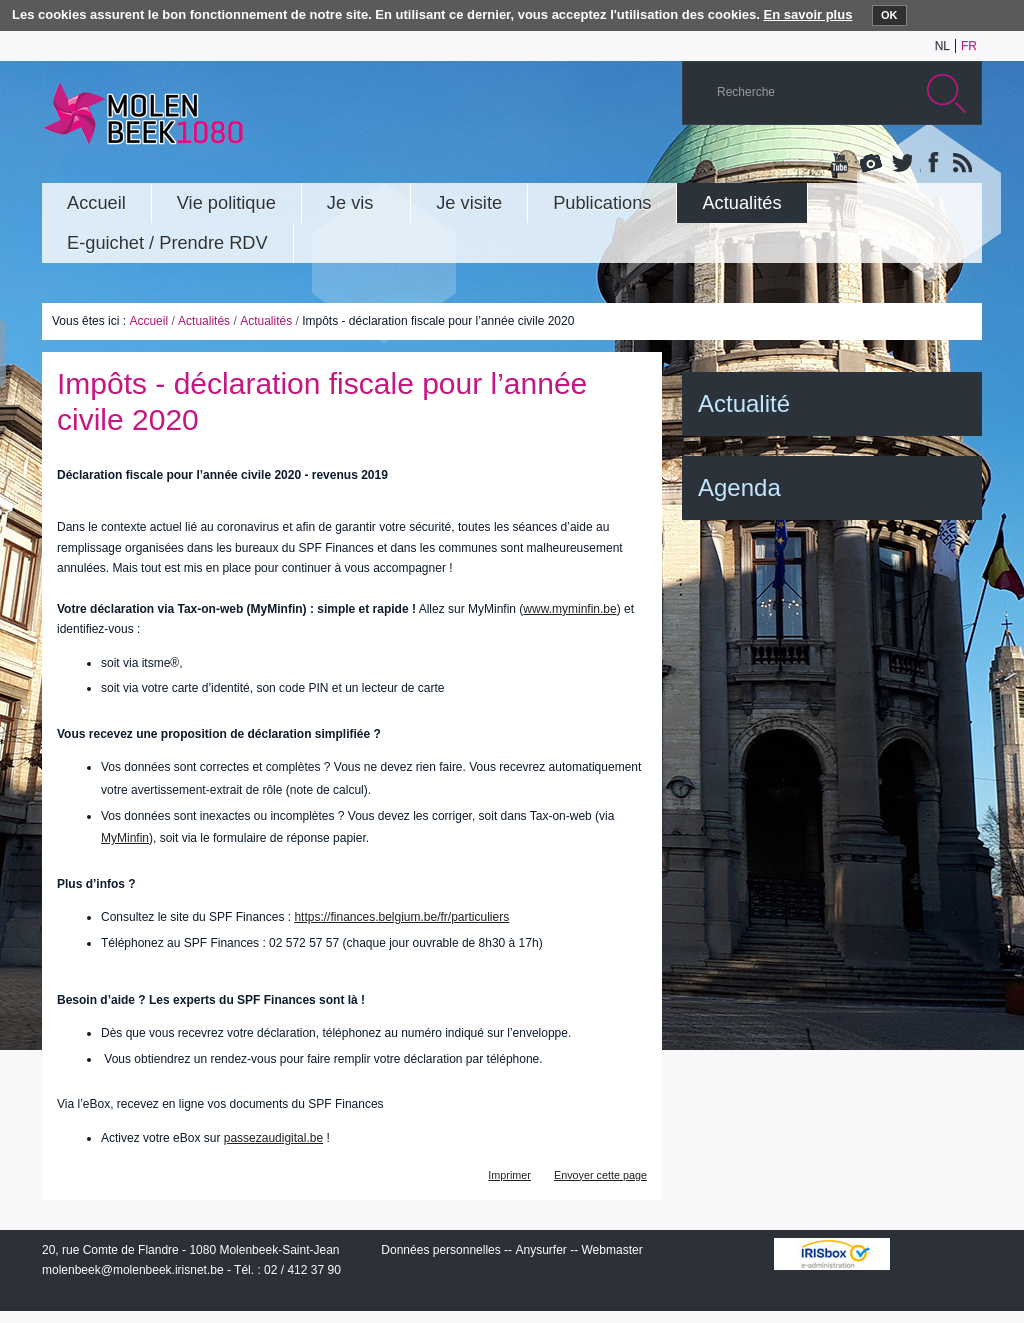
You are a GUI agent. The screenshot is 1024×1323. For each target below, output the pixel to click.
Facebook (931, 164)
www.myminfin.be (569, 609)
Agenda (739, 487)
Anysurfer (540, 1250)
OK (889, 15)
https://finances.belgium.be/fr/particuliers (401, 917)
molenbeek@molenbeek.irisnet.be (133, 1270)
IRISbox (832, 1254)
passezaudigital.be (273, 1138)
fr (969, 46)
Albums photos (871, 164)
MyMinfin (125, 838)
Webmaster (612, 1250)
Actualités (204, 321)
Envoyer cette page (600, 1175)
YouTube (841, 164)
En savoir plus (808, 14)
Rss (961, 164)
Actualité (744, 403)
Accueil (148, 321)
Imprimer (509, 1175)
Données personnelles (440, 1250)
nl (942, 46)
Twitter (901, 164)
